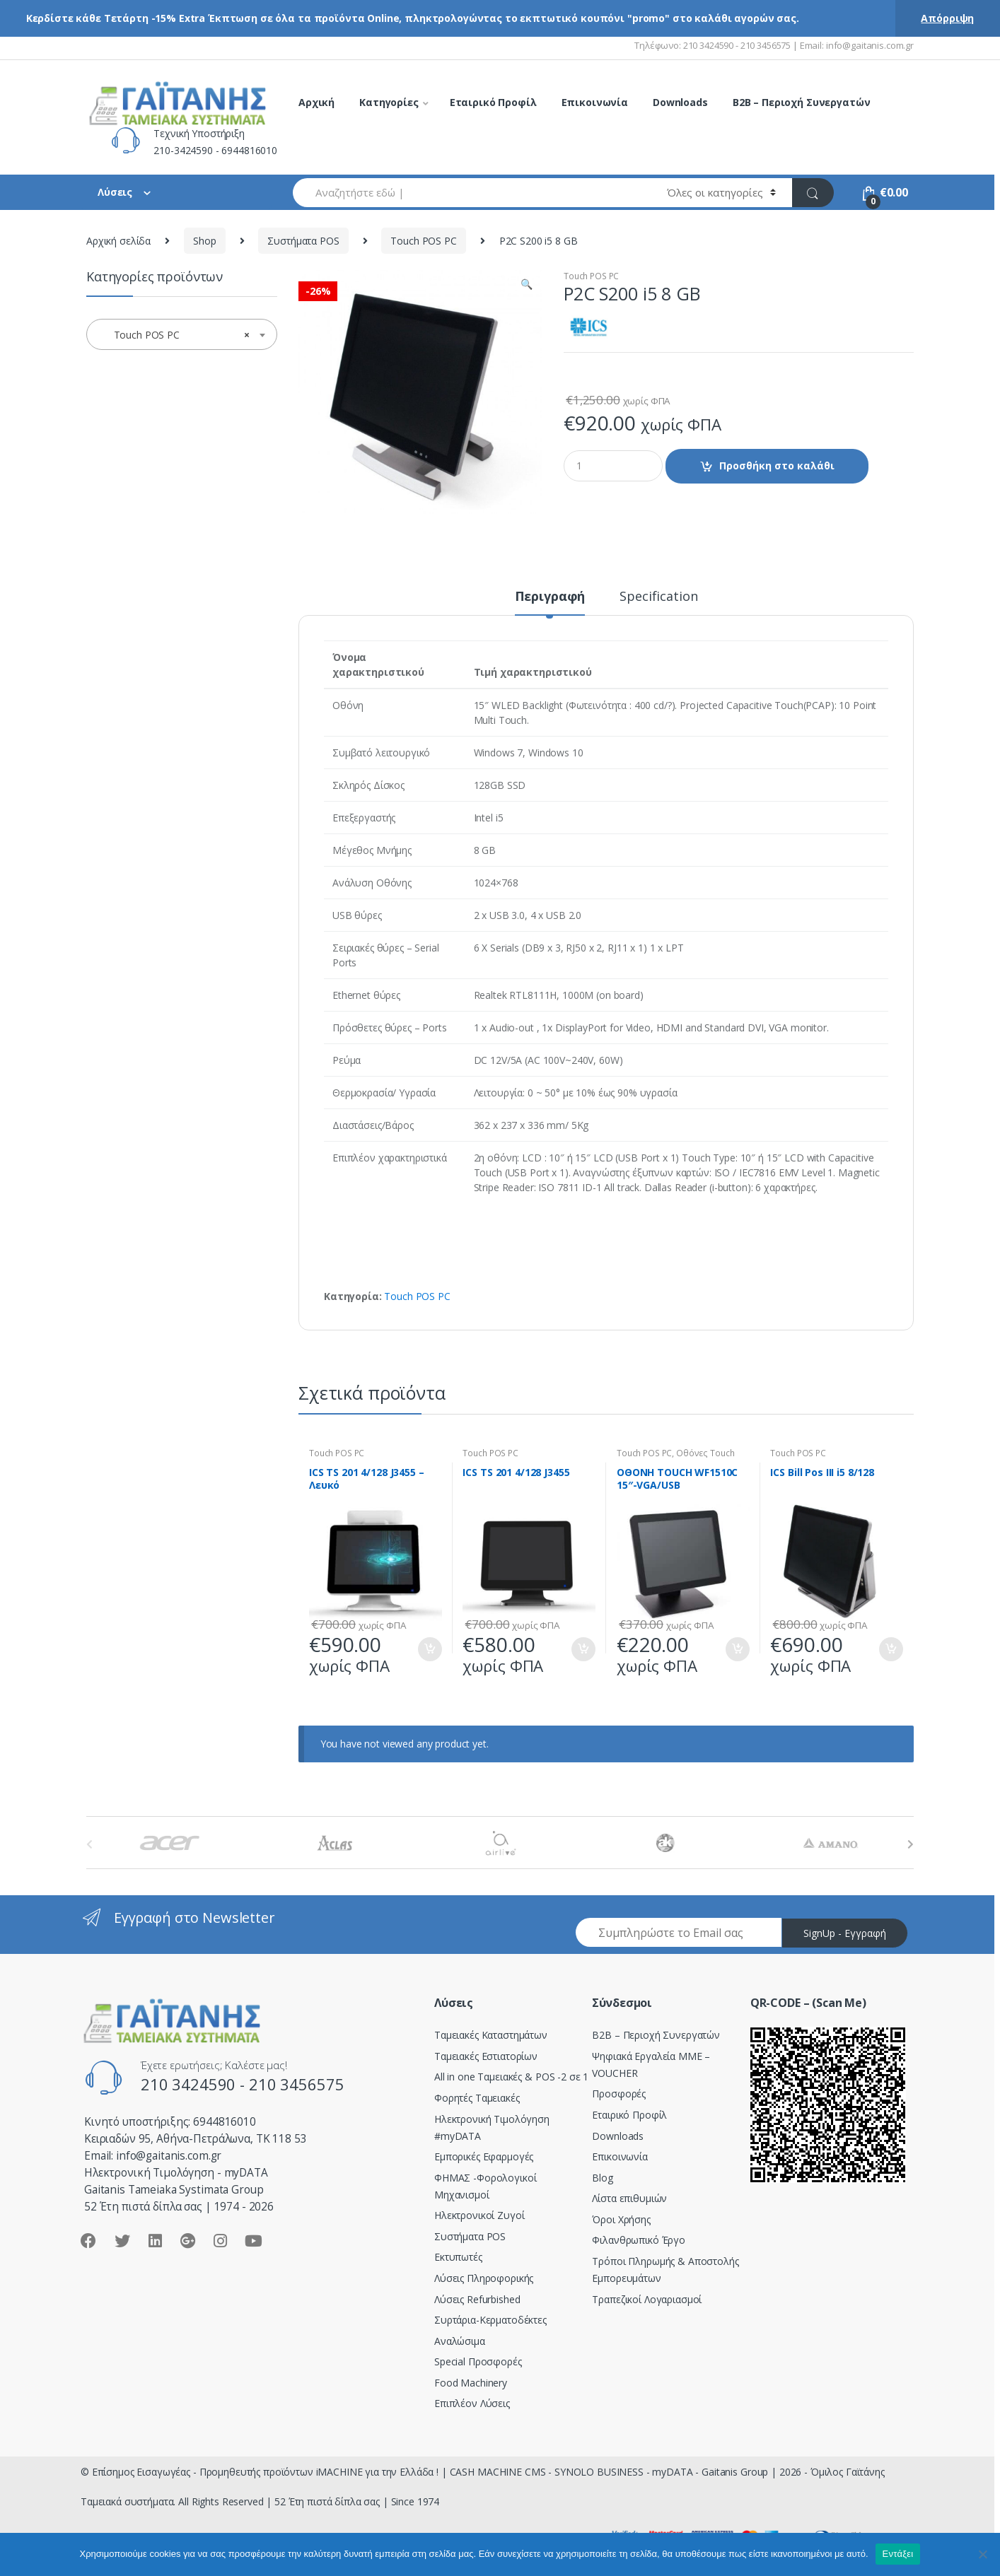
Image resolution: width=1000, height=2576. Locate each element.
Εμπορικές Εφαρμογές (483, 2156)
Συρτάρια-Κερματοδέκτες (490, 2319)
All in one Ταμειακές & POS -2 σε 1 (511, 2076)
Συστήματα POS (303, 240)
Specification (658, 597)
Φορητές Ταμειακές (477, 2097)
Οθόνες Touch (705, 1453)
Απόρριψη (947, 18)
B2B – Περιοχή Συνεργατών (802, 102)
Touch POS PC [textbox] (177, 335)
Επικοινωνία (595, 102)
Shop (204, 240)
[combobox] (472, 192)
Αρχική (316, 102)
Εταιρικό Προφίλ (493, 102)
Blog (602, 2177)
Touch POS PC (423, 240)
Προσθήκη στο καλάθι (777, 465)
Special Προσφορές (478, 2361)
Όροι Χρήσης (621, 2219)
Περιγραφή (550, 597)
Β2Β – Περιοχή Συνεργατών (656, 2035)
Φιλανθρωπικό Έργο (638, 2240)
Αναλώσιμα (459, 2341)
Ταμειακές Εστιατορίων (485, 2056)
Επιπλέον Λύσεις (472, 2403)
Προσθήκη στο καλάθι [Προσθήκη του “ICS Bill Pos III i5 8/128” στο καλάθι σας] (890, 1649)
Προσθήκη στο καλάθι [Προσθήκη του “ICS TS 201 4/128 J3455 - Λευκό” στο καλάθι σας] (429, 1649)
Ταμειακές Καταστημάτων (490, 2035)
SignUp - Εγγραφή (844, 1933)
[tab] (550, 602)
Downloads (680, 102)
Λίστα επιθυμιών (629, 2198)
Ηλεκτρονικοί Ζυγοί (479, 2215)
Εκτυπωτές (458, 2257)
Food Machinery (470, 2382)
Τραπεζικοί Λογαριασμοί (647, 2299)
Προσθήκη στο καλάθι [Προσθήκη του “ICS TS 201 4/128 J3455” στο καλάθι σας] (582, 1649)
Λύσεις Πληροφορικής (483, 2278)
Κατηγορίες (389, 102)
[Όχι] (982, 2554)
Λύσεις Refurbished (477, 2299)
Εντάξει (898, 2553)
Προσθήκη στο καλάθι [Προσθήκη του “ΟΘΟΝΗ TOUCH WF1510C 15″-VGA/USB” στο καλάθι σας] (737, 1649)
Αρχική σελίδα (118, 240)
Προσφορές (619, 2093)
